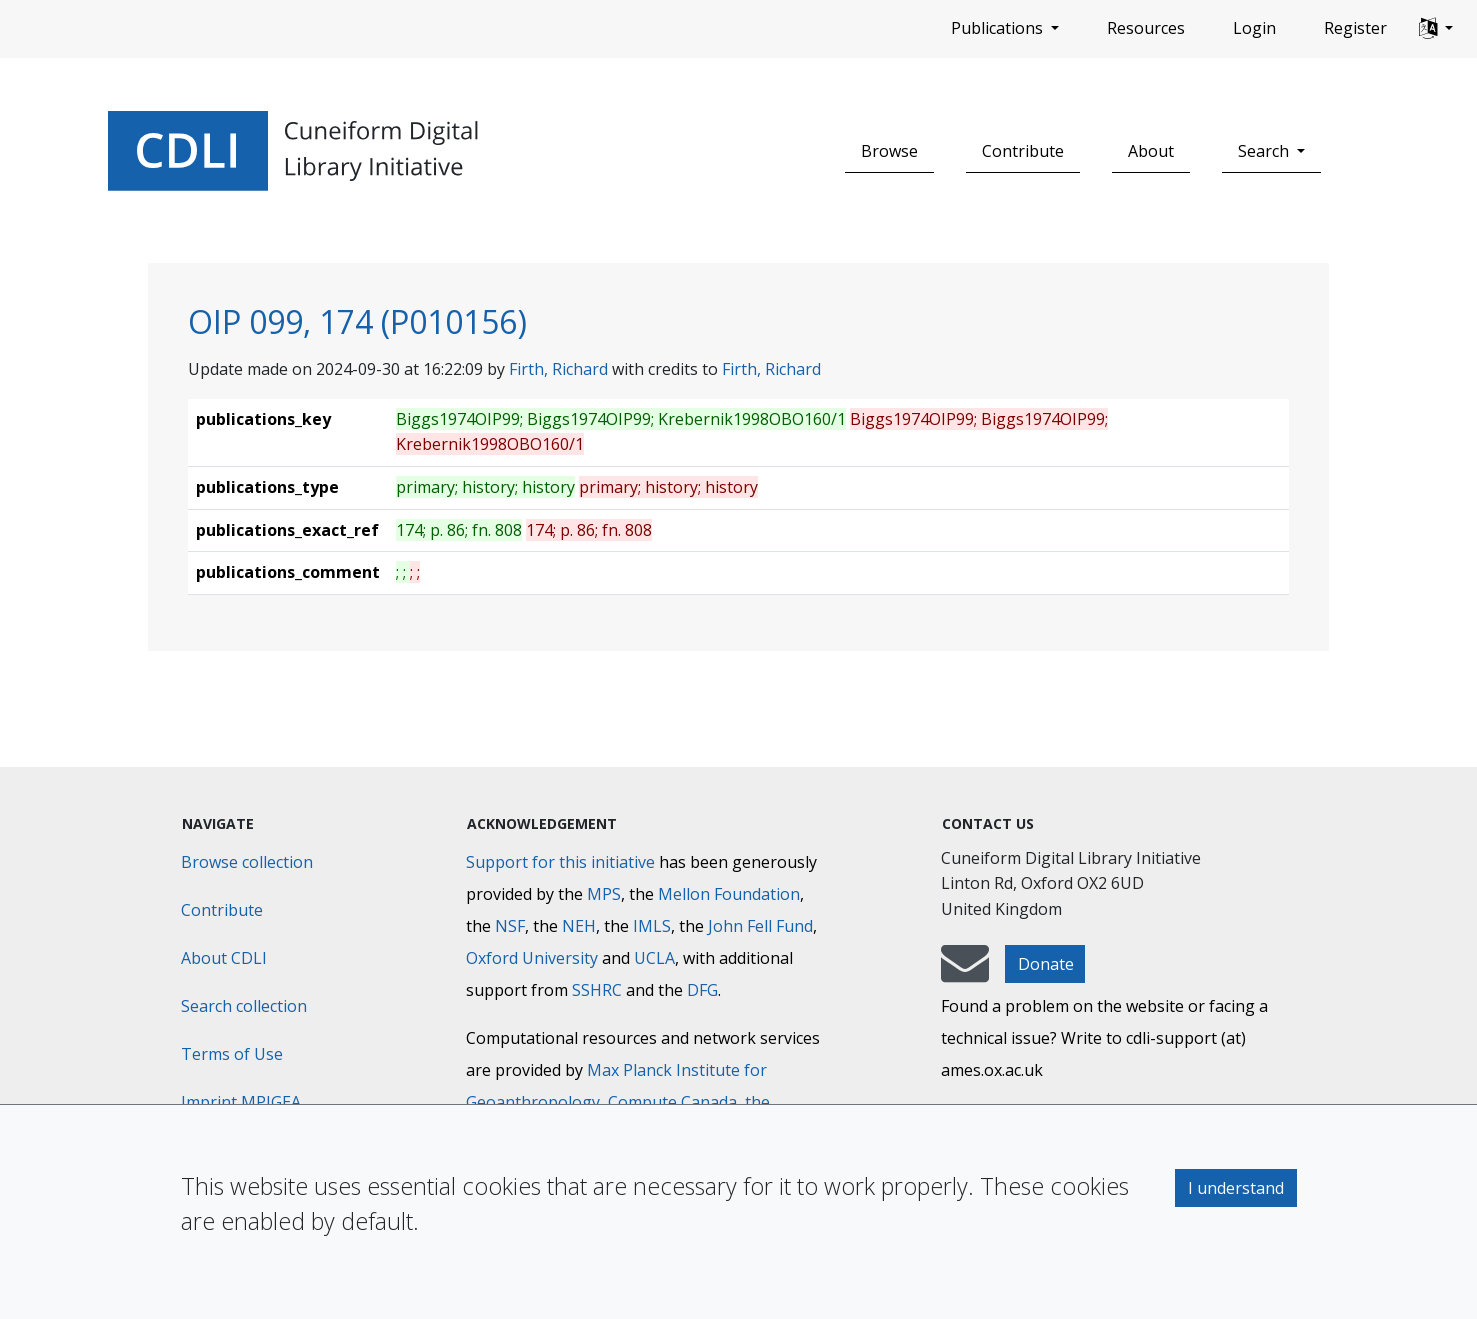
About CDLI (224, 958)
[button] (1436, 29)
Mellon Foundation (729, 894)
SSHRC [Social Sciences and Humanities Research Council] (597, 990)
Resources (1146, 28)
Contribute (1023, 151)
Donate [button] (1046, 964)
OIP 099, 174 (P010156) (357, 321)
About (1151, 151)
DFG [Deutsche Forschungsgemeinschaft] (702, 990)
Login (1254, 28)
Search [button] (1265, 151)
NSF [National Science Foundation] (510, 926)
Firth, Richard (558, 369)
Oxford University (532, 958)
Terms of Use (232, 1054)
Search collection (244, 1006)
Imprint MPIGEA (241, 1102)
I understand (1236, 1188)
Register (1355, 28)
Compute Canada (672, 1102)
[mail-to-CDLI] (965, 973)
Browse (889, 151)
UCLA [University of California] (654, 958)
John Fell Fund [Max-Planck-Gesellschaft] (760, 926)
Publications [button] (999, 28)
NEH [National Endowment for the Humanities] (579, 926)
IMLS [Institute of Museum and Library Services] (652, 926)
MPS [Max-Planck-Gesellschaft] (604, 894)
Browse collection (247, 862)
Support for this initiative (560, 862)
